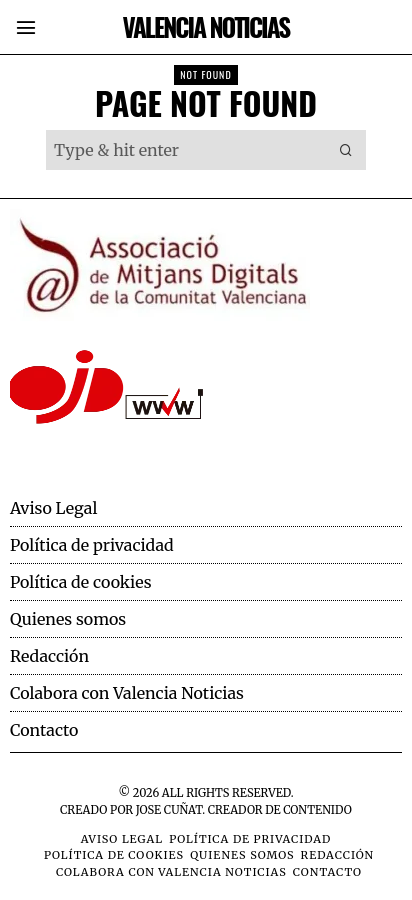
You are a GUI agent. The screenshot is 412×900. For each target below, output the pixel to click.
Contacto (44, 730)
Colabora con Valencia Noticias (127, 693)
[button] (346, 150)
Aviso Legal (53, 508)
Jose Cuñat (169, 810)
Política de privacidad (92, 545)
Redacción (49, 656)
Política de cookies (81, 582)
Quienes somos (68, 619)
